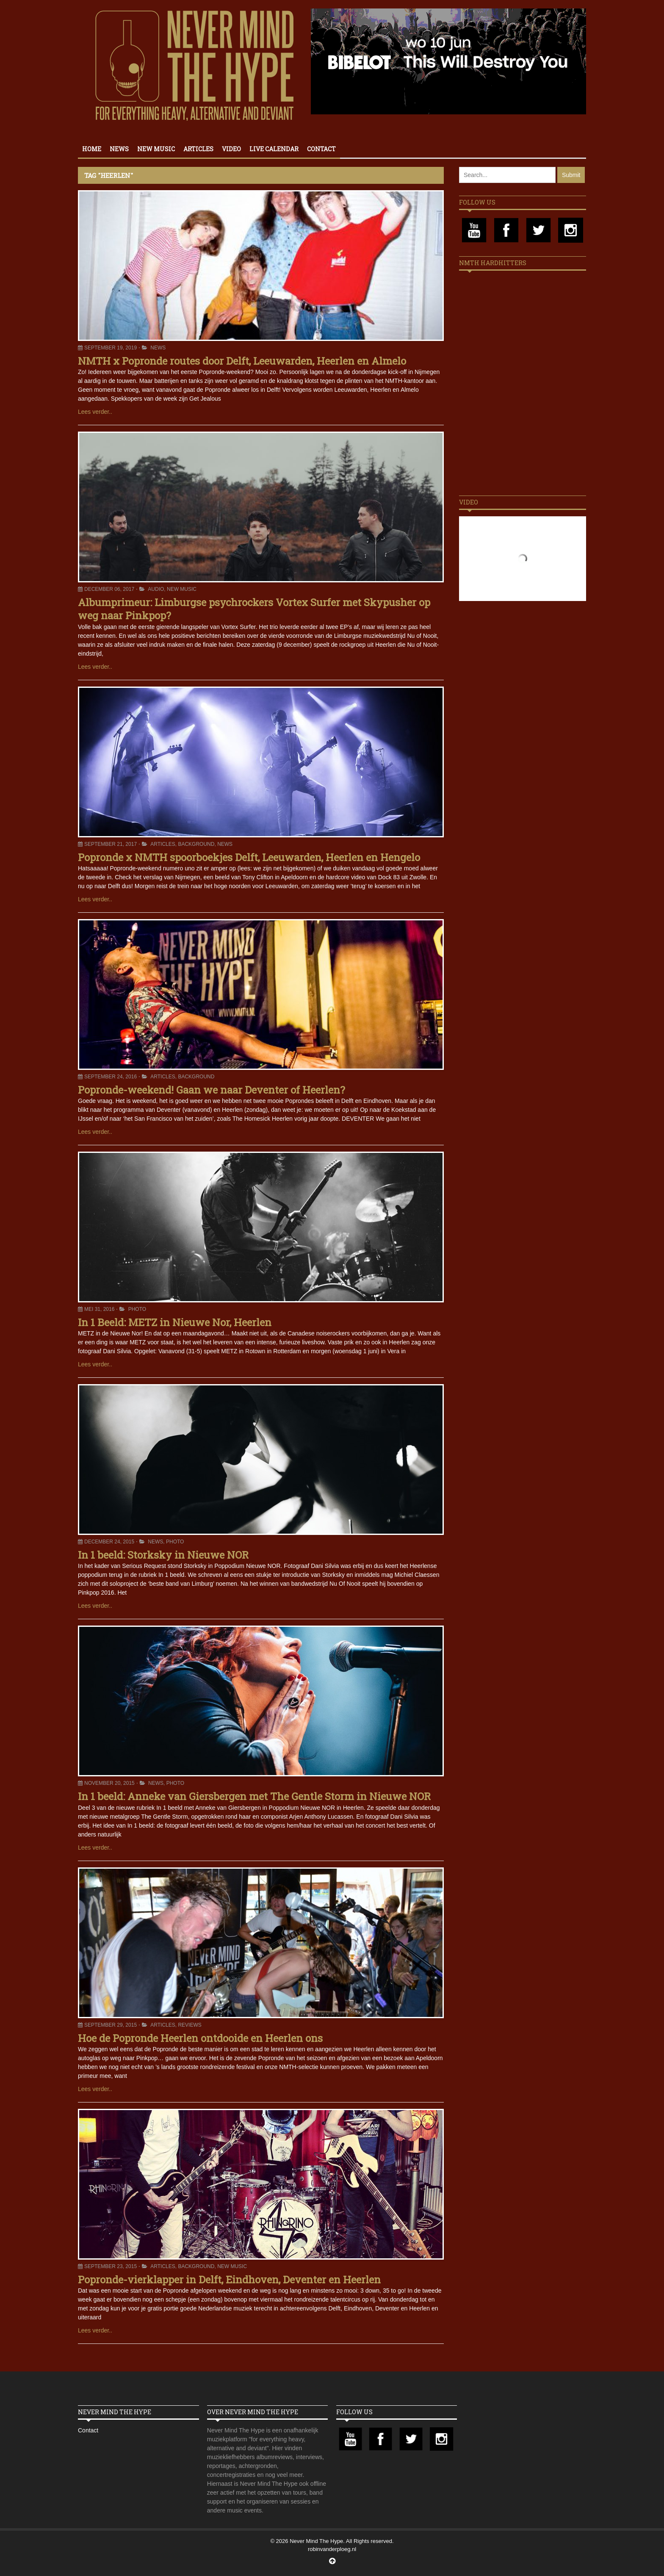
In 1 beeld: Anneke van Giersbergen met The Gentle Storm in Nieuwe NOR (254, 1796)
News (119, 149)
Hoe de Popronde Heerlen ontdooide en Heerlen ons (200, 2038)
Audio (156, 589)
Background (196, 844)
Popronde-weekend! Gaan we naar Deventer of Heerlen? (211, 1090)
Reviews (189, 2025)
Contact (321, 149)
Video (231, 149)
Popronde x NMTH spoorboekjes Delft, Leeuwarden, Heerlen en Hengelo (249, 857)
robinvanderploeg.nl (332, 2549)
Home (91, 149)
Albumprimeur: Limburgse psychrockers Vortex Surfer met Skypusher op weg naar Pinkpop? (254, 609)
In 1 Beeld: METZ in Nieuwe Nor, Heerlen (174, 1322)
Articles (198, 149)
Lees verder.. (95, 411)
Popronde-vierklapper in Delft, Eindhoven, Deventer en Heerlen (229, 2279)
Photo (137, 1309)
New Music (156, 149)
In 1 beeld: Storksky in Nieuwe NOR (163, 1555)
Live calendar (274, 149)
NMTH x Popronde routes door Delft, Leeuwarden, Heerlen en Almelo (242, 361)
